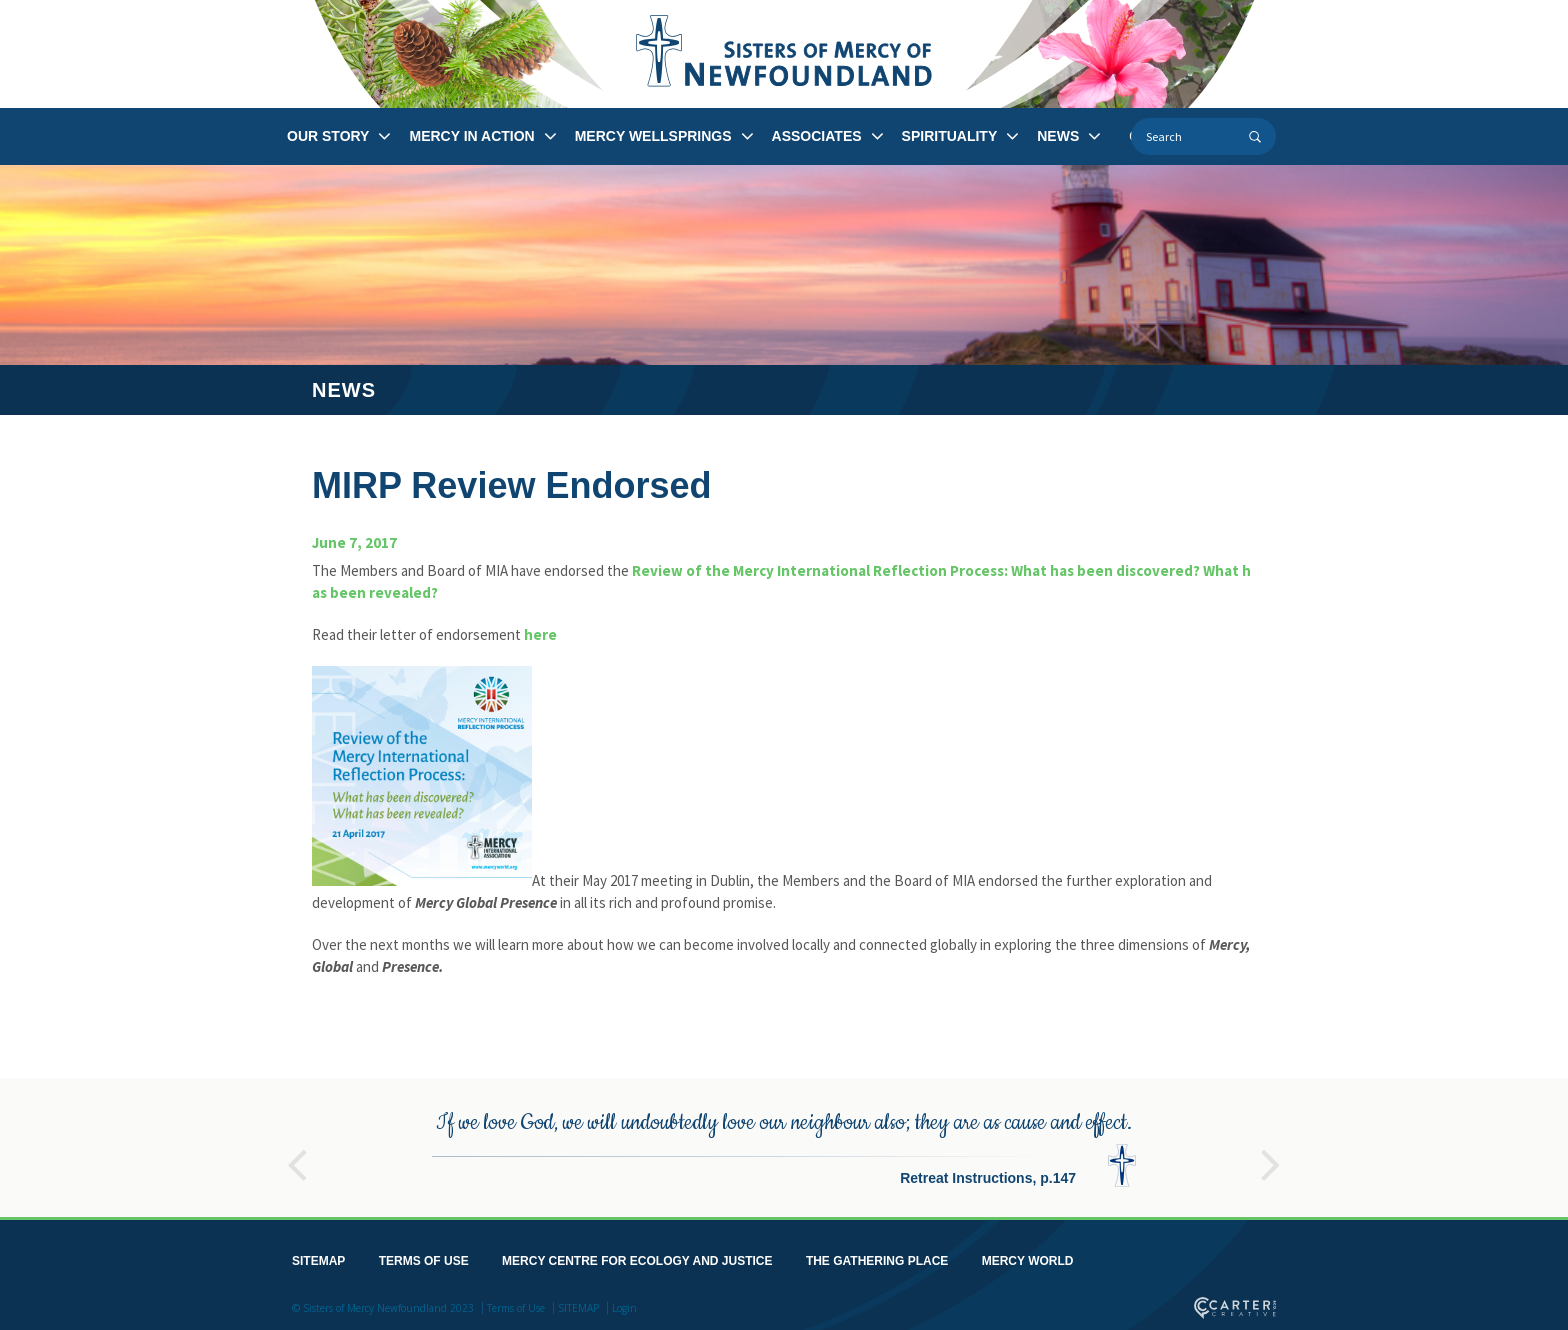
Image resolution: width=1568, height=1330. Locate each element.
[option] (784, 1143)
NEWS (1058, 136)
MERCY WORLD (1028, 1257)
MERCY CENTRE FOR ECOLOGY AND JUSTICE (637, 1257)
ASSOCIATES (817, 136)
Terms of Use (516, 1304)
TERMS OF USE (424, 1257)
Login (624, 1304)
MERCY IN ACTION (471, 136)
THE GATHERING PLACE (877, 1257)
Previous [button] (297, 1152)
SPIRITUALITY (950, 136)
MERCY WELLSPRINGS (653, 136)
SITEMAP (318, 1257)
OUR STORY (328, 136)
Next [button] (1271, 1152)
